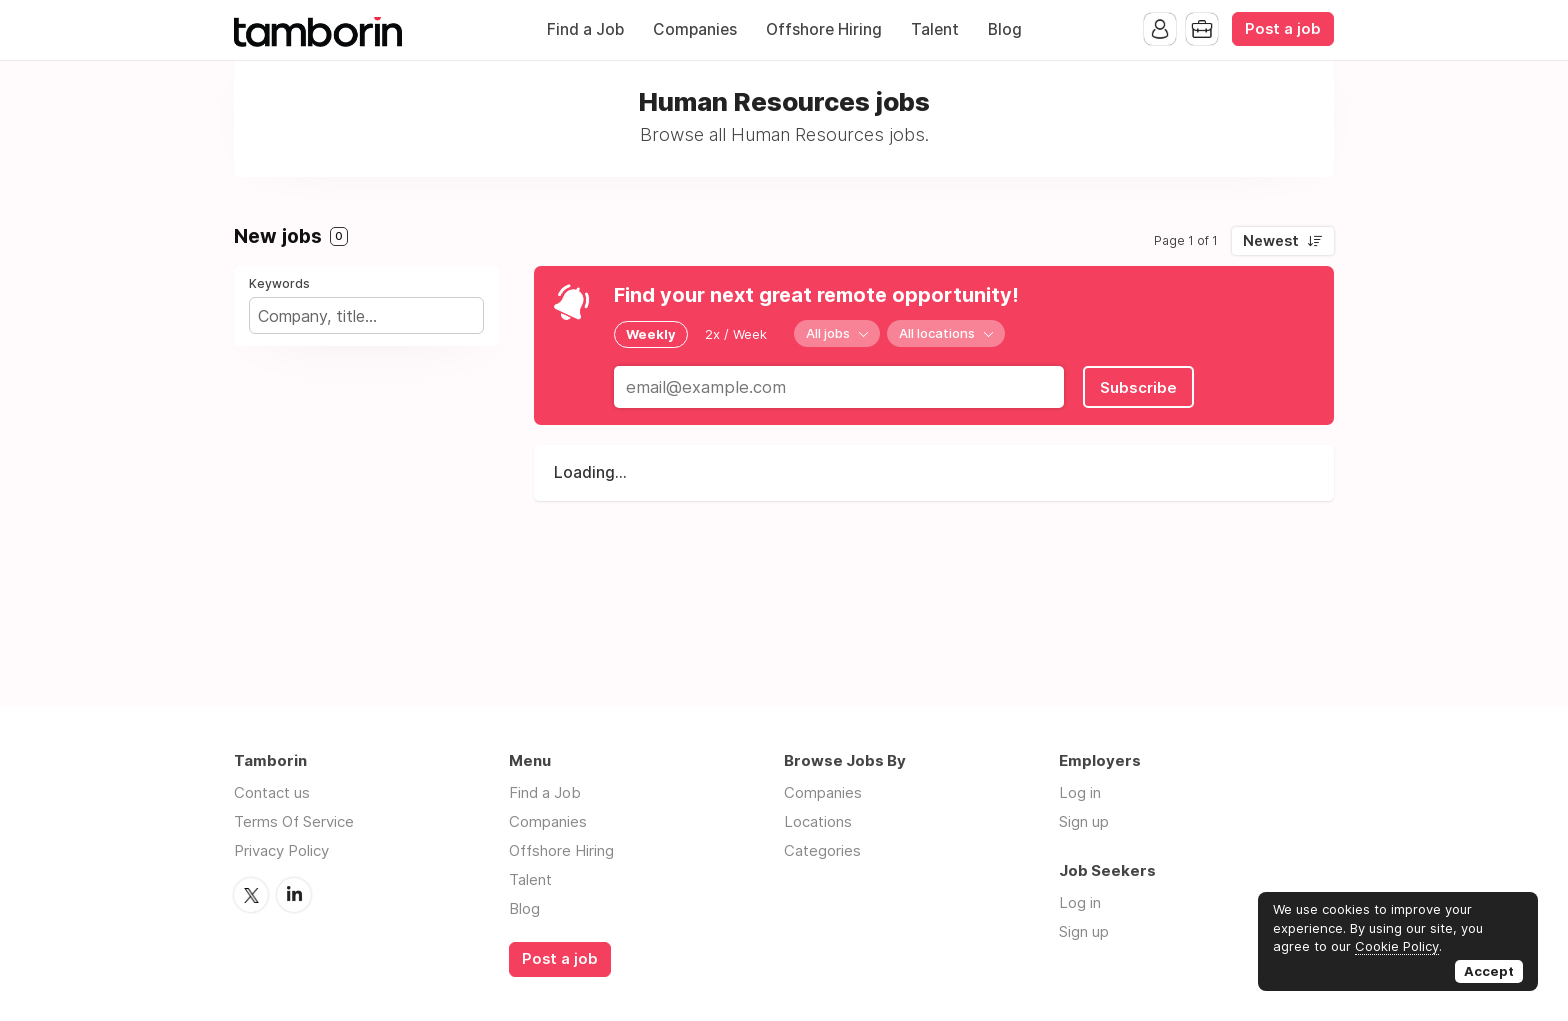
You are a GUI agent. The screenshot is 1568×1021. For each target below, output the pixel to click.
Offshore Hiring (824, 29)
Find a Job (585, 29)
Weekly (651, 334)
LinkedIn (294, 895)
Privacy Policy (281, 850)
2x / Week (736, 334)
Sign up (1084, 821)
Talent (935, 29)
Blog (1005, 29)
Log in (1080, 792)
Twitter (251, 895)
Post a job (1283, 29)
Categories (822, 850)
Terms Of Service (294, 821)
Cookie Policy (1397, 946)
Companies (695, 29)
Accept (1489, 971)
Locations (818, 821)
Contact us (272, 792)
